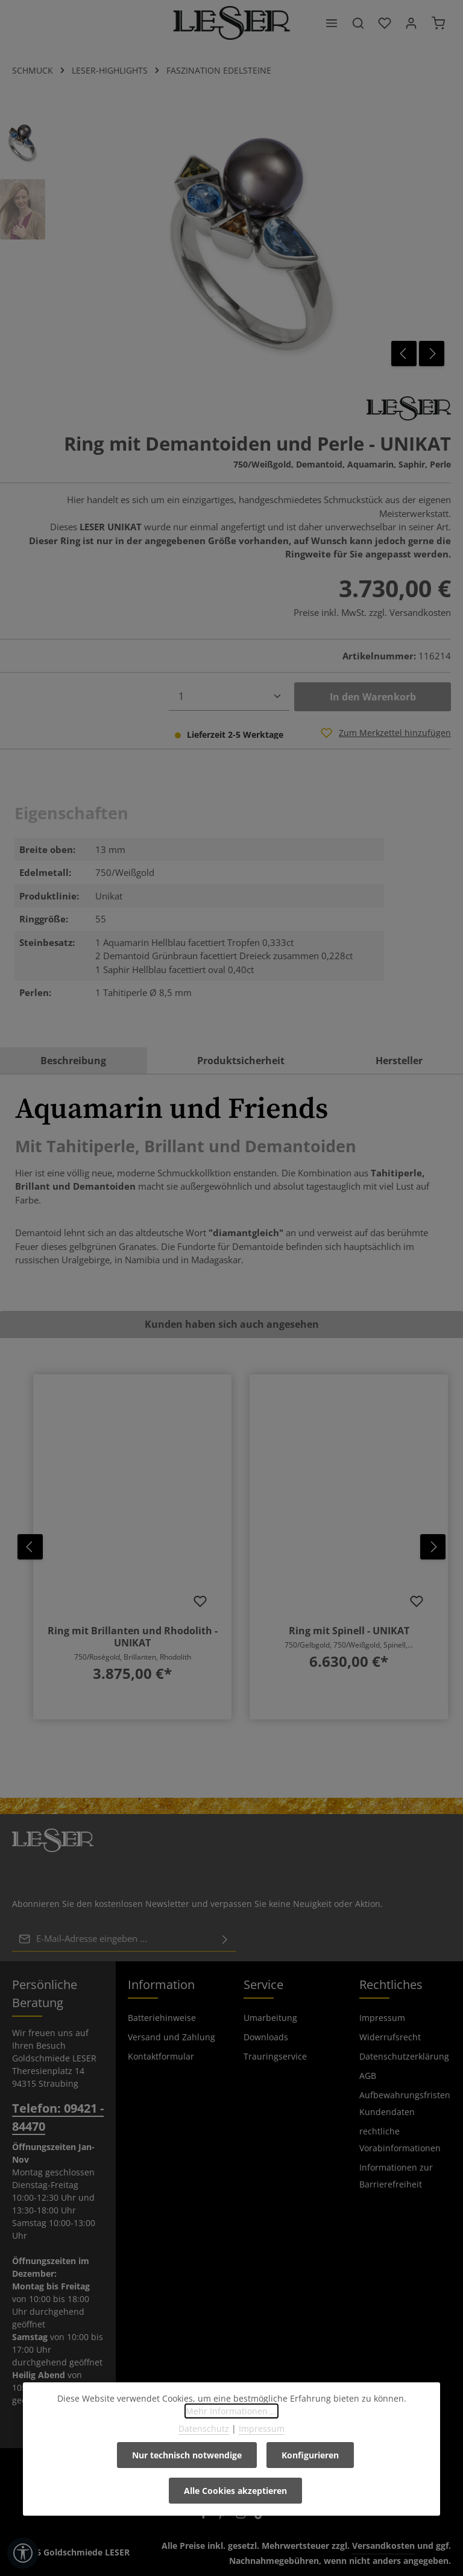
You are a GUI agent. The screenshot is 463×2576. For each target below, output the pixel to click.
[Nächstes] (431, 353)
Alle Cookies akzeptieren (235, 2490)
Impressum (382, 2017)
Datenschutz (203, 2428)
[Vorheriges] (404, 353)
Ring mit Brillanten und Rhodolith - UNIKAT (133, 1637)
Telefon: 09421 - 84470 (58, 2116)
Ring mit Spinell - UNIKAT (349, 1631)
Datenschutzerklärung (404, 2055)
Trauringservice (275, 2055)
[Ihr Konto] (411, 23)
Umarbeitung (270, 2017)
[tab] (73, 1060)
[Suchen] (358, 23)
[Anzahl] (229, 696)
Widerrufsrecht (390, 2036)
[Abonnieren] (224, 1938)
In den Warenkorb (373, 696)
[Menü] (332, 23)
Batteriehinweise (162, 2017)
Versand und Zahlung (171, 2036)
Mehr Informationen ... (231, 2411)
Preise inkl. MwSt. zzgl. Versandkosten (372, 612)
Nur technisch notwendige (187, 2455)
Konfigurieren (310, 2455)
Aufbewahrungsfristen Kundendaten (404, 2103)
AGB (367, 2075)
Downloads (266, 2036)
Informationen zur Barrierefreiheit (396, 2175)
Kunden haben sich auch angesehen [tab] (232, 1324)
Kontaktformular (161, 2055)
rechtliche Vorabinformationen (400, 2139)
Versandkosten (383, 2545)
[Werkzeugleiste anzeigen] (23, 2553)
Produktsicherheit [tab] (241, 1060)
